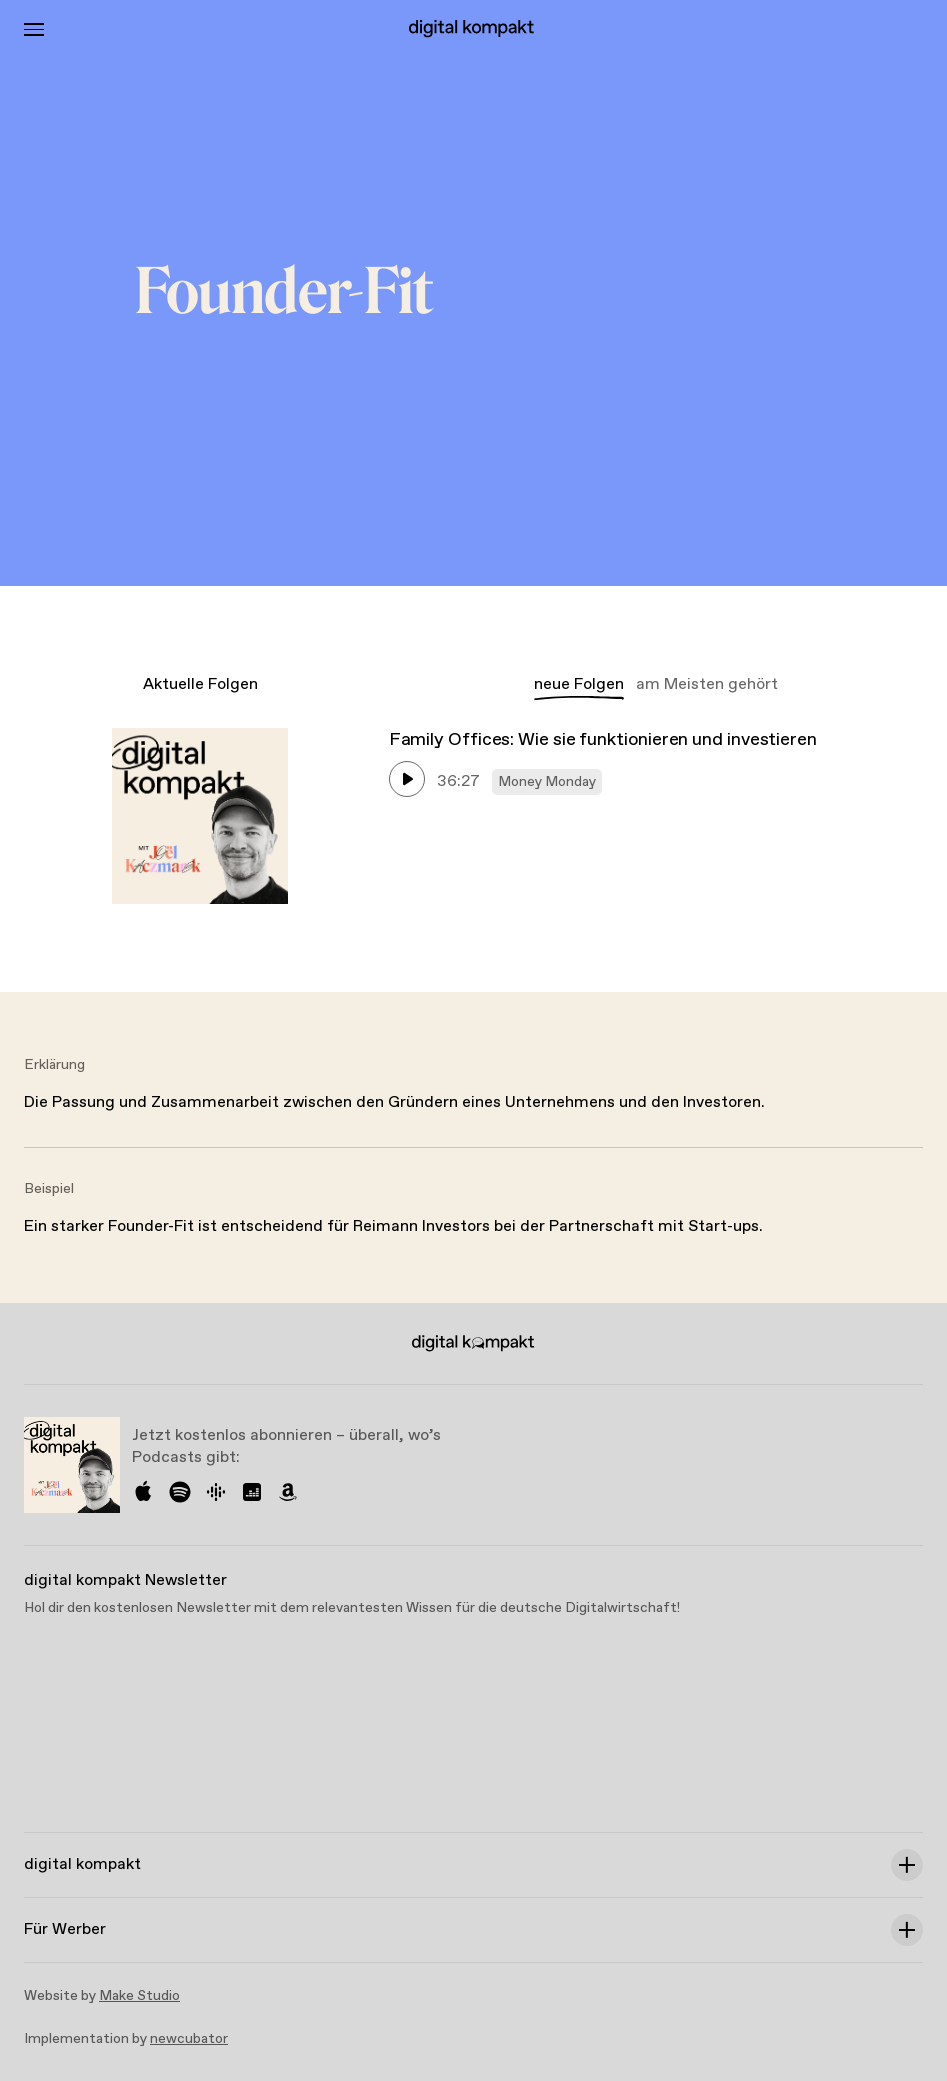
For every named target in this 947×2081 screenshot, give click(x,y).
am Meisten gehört (707, 684)
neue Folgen (579, 684)
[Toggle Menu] (34, 29)
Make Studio (139, 1996)
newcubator (189, 2039)
